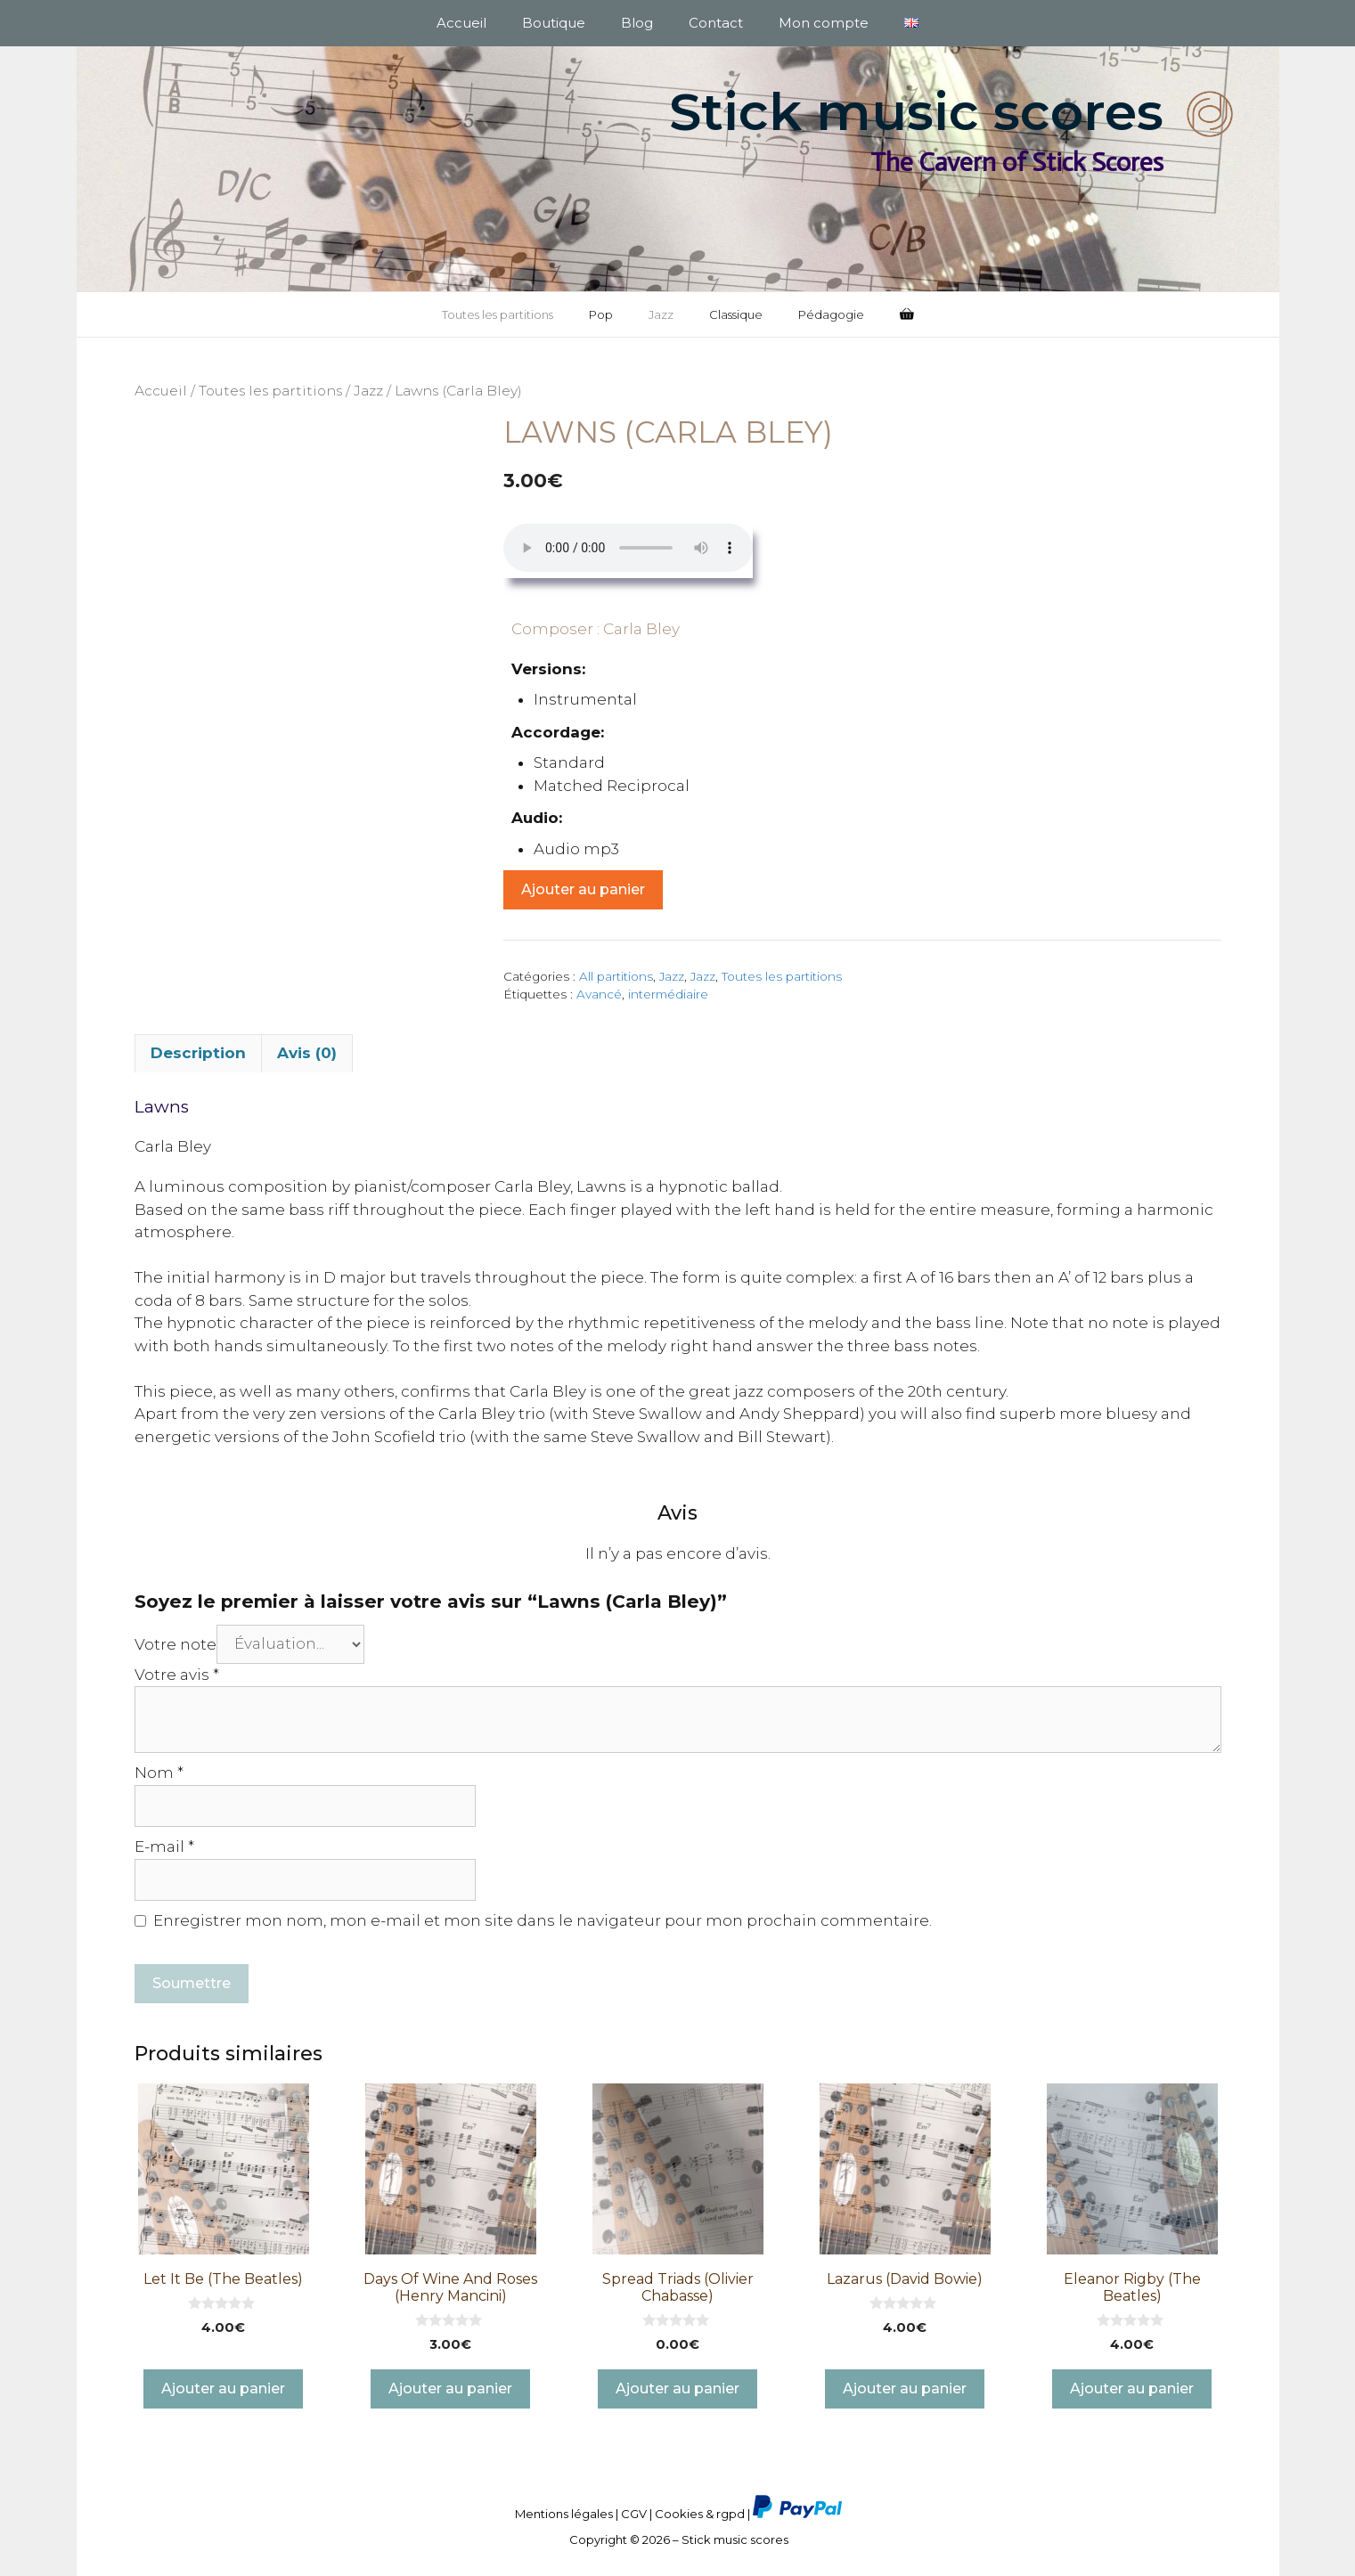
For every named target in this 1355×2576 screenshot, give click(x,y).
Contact (716, 22)
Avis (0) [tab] (307, 1053)
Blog (637, 22)
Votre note (175, 1643)
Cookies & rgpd (700, 2514)
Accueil (461, 22)
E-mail (164, 1846)
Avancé (599, 994)
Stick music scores (916, 111)
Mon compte (824, 22)
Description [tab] (198, 1053)
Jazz (661, 314)
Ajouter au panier (583, 889)
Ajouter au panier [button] (223, 2388)
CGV (634, 2514)
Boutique (553, 22)
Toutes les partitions (497, 314)
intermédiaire (668, 994)
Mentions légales (564, 2514)
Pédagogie (831, 314)
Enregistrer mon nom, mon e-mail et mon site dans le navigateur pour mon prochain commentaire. (542, 1920)
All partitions (616, 976)
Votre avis (177, 1674)
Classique (736, 314)
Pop (601, 314)
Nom (159, 1772)
